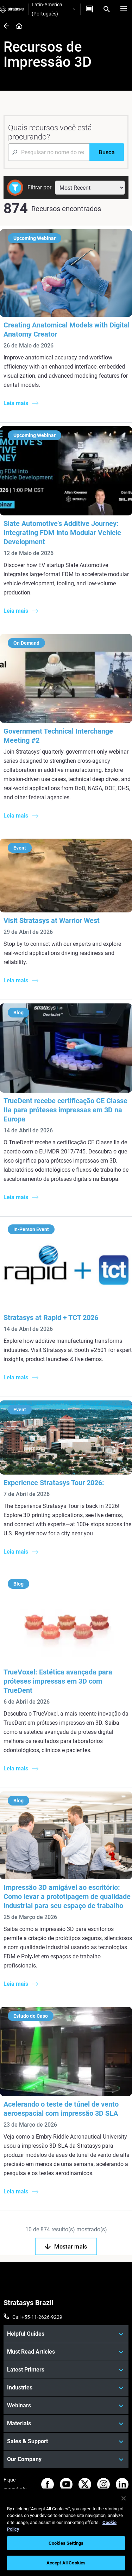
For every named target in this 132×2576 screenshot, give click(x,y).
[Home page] (16, 26)
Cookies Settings (66, 2543)
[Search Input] (48, 152)
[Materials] (66, 2423)
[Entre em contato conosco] (89, 9)
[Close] (123, 2498)
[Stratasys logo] (12, 9)
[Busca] (106, 152)
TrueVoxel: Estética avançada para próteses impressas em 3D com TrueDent (58, 1681)
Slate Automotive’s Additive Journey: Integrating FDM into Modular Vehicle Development (62, 532)
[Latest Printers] (66, 2370)
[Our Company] (66, 2459)
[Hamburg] (123, 9)
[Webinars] (66, 2405)
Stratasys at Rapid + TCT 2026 (51, 1317)
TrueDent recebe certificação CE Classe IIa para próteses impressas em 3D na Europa (65, 1110)
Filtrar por (39, 187)
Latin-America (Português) (53, 9)
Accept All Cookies (66, 2562)
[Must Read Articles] (66, 2352)
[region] (66, 2532)
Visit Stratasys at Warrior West (52, 920)
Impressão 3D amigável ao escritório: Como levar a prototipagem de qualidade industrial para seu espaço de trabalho (67, 1896)
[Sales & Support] (66, 2441)
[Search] (106, 9)
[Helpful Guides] (66, 2334)
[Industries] (66, 2387)
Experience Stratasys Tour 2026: (54, 1482)
